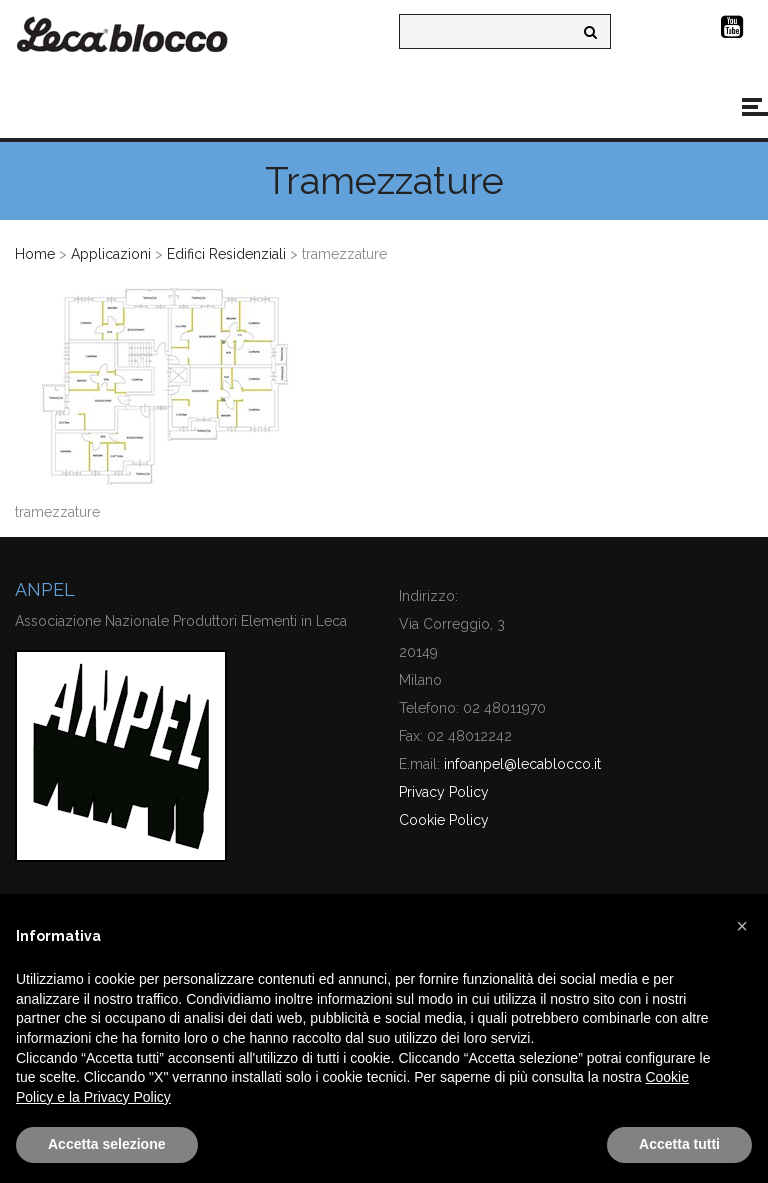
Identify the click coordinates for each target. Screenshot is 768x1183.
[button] (742, 926)
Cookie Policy (444, 820)
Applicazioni (111, 254)
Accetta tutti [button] (679, 1144)
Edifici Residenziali (226, 254)
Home (35, 254)
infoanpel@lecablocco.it (522, 764)
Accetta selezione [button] (107, 1144)
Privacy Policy (444, 792)
